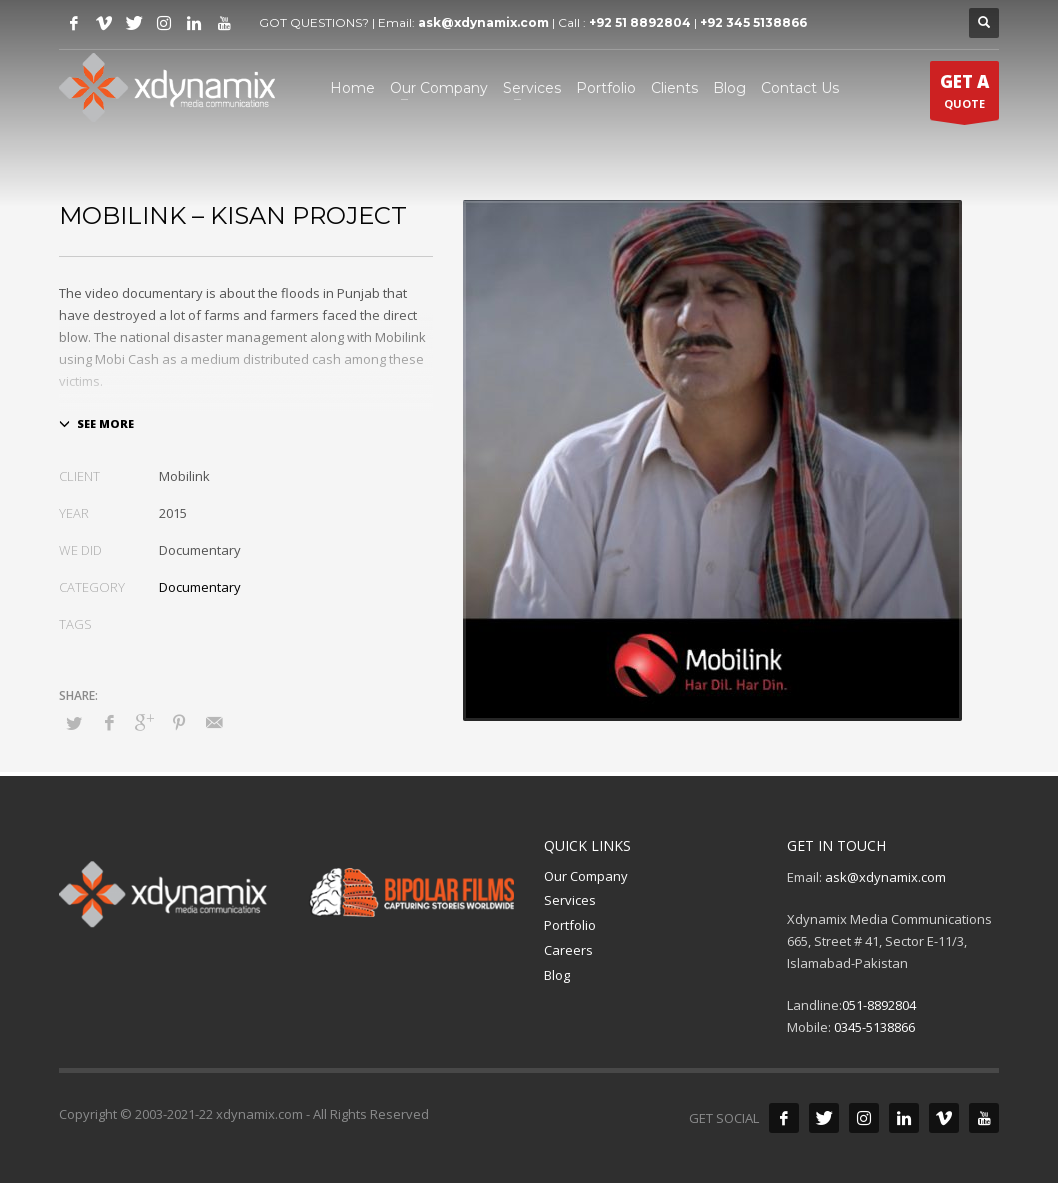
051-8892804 (879, 1005)
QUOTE (964, 95)
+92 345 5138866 (753, 22)
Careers (568, 950)
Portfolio (570, 925)
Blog (557, 975)
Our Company (586, 876)
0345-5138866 (874, 1027)
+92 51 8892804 (640, 22)
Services (570, 900)
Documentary (200, 587)
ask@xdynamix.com (483, 22)
